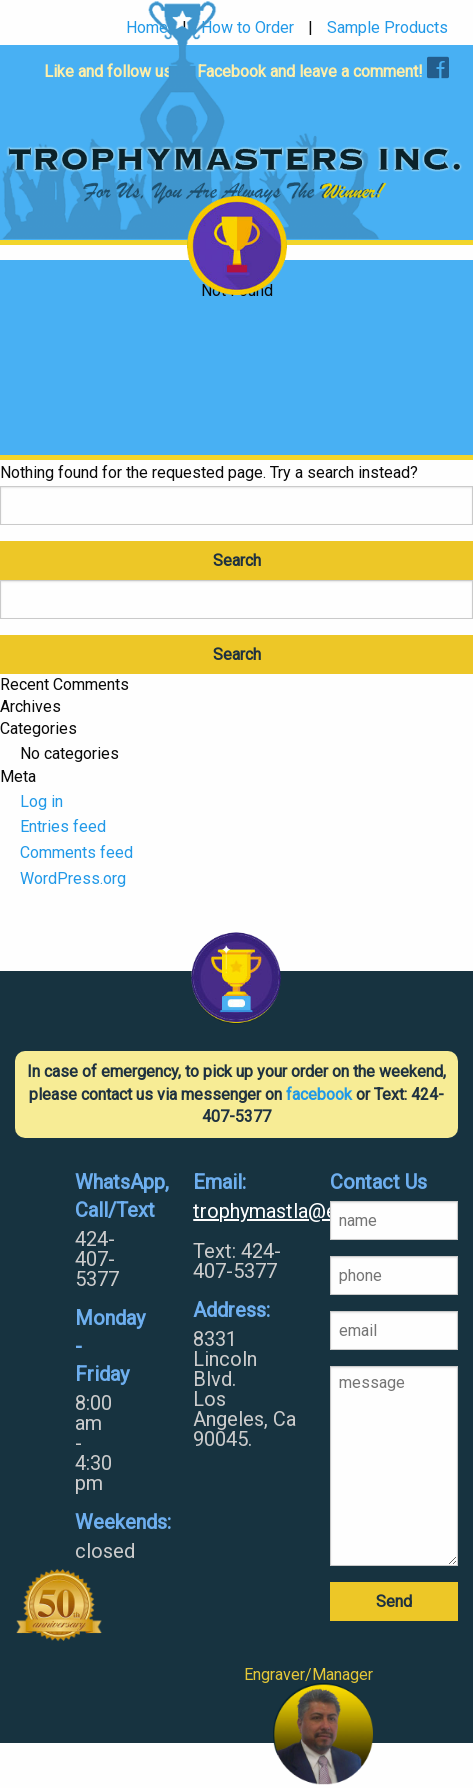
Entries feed (63, 826)
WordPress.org (73, 878)
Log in (41, 801)
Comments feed (76, 852)
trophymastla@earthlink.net (246, 1211)
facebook (319, 1094)
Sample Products (387, 28)
